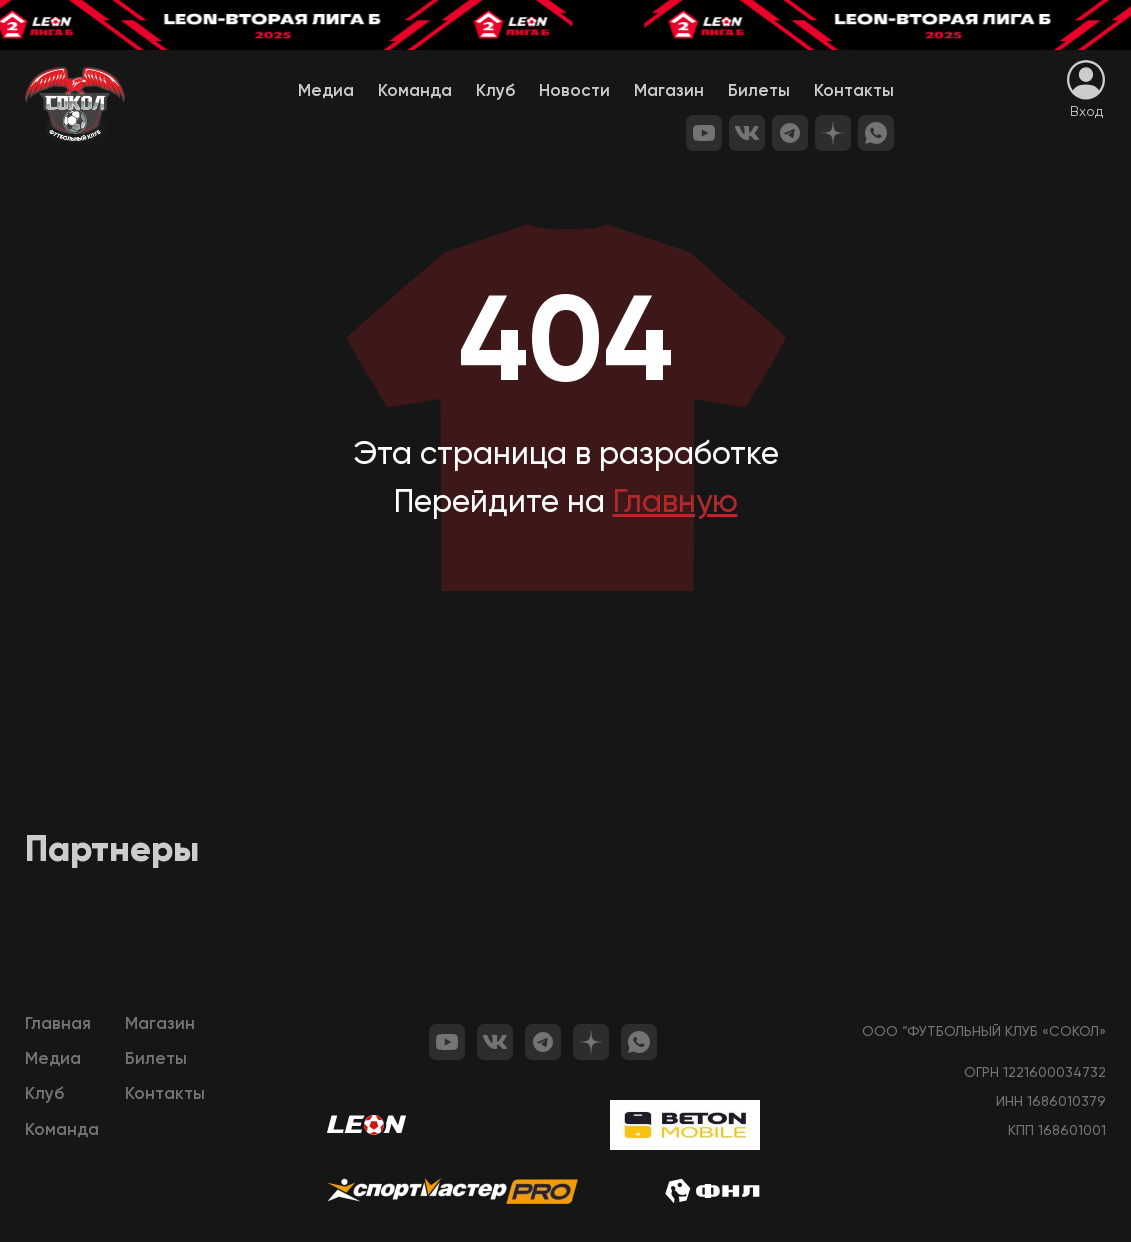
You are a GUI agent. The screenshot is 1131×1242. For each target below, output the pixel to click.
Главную (675, 503)
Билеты (759, 91)
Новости (574, 91)
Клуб (495, 91)
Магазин (669, 91)
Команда (415, 91)
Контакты (854, 91)
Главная (58, 1024)
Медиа (326, 91)
